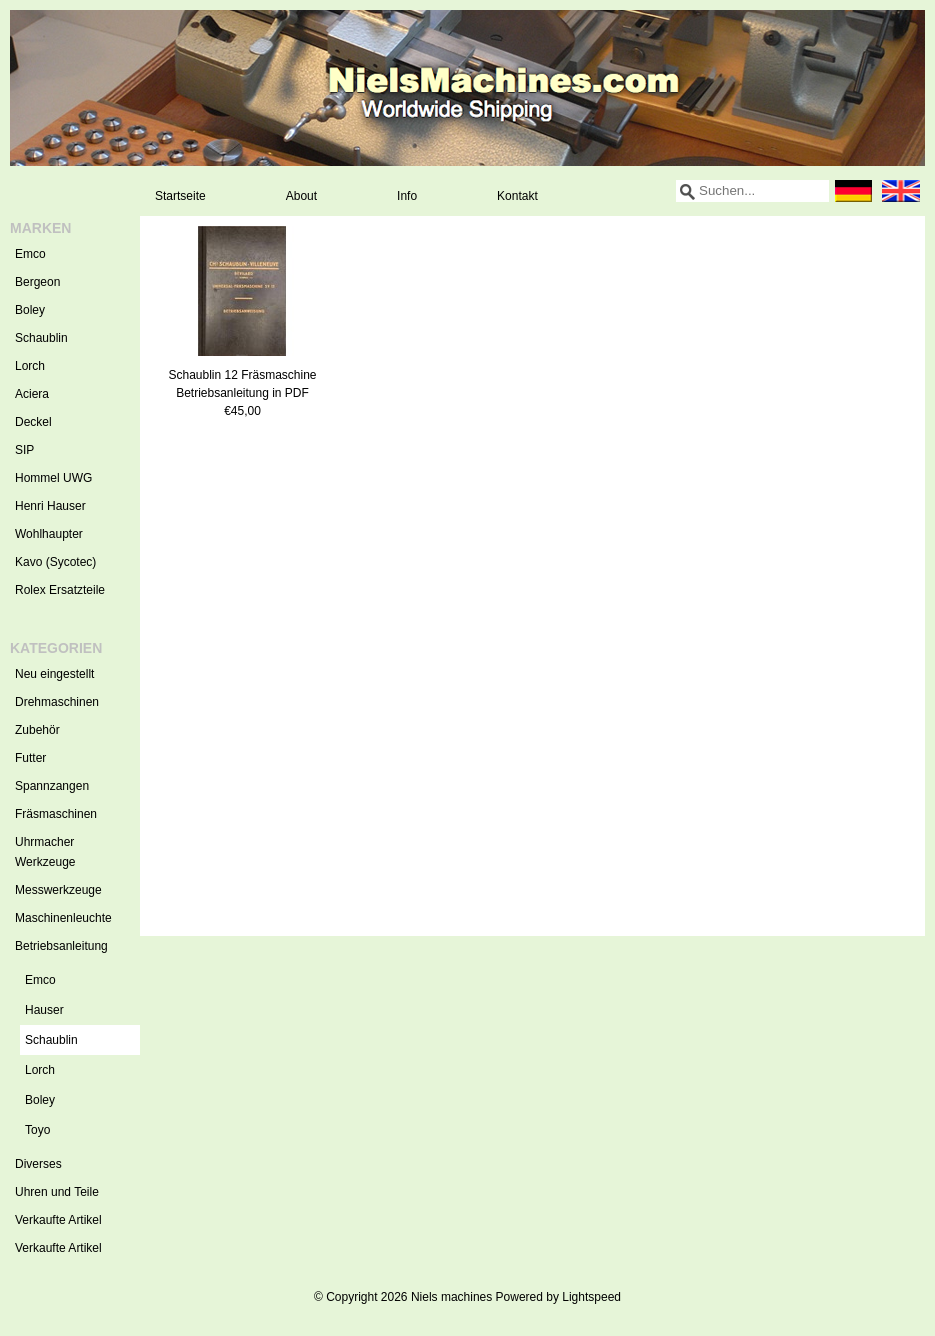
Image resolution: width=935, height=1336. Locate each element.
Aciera (32, 394)
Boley (30, 310)
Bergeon (37, 282)
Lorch (30, 366)
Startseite (180, 196)
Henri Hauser (50, 506)
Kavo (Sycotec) (55, 562)
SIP (24, 450)
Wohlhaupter (49, 534)
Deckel (33, 422)
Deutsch (853, 191)
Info (407, 196)
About (301, 196)
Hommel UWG (53, 478)
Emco (30, 254)
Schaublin (41, 338)
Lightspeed (591, 1297)
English (901, 191)
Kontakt (517, 196)
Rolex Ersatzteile (60, 590)
